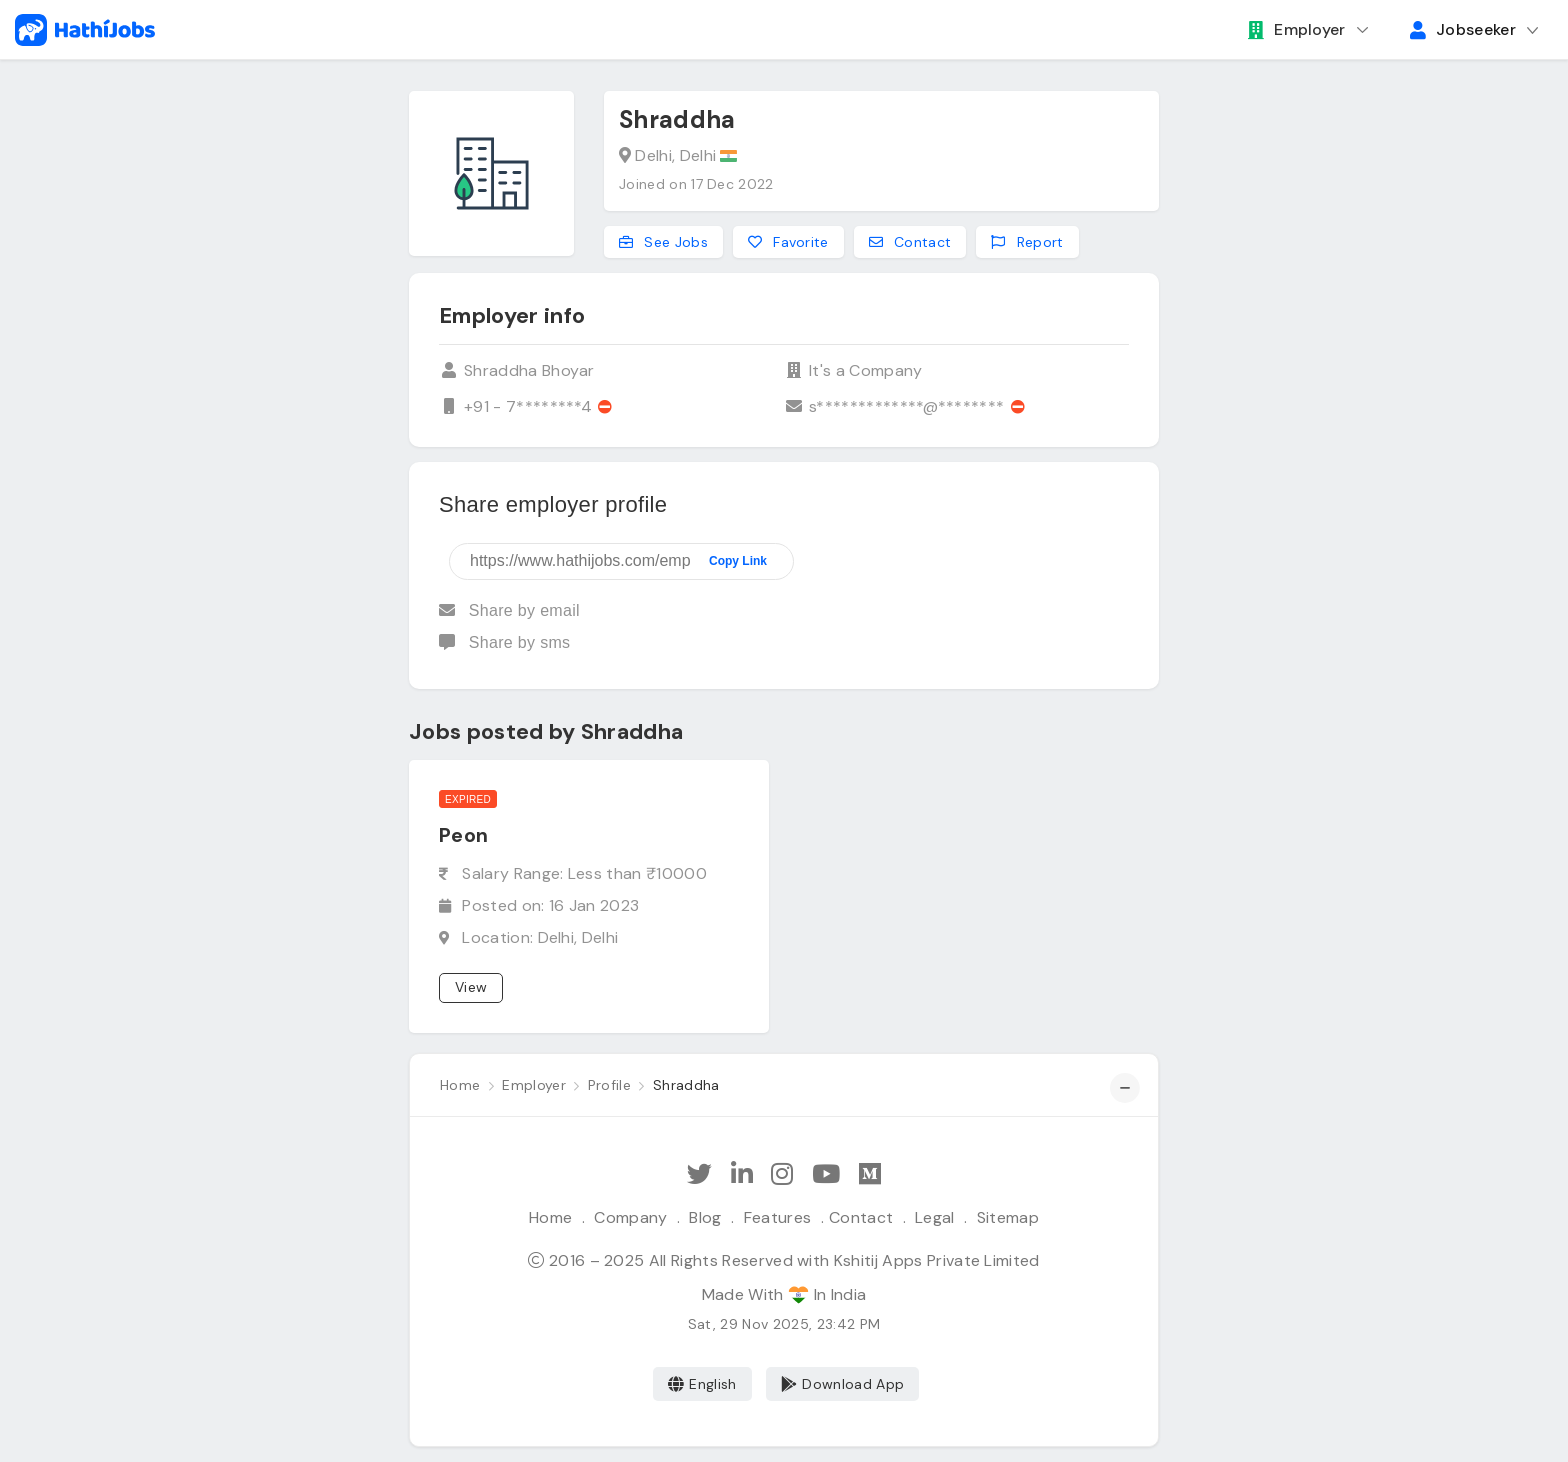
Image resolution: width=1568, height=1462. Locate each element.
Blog (705, 1217)
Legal (935, 1217)
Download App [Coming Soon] (842, 1384)
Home (550, 1217)
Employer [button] (1297, 29)
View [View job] (471, 987)
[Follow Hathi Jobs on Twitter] (699, 1174)
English (702, 1384)
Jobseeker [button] (1463, 29)
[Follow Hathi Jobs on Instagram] (782, 1174)
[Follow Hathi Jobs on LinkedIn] (742, 1174)
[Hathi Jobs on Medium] (870, 1174)
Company (630, 1217)
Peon (463, 835)
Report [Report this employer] (1027, 242)
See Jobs (663, 242)
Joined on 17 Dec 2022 (696, 184)
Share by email (509, 610)
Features (778, 1217)
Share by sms (504, 642)
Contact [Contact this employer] (910, 242)
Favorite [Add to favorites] (788, 242)
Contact (861, 1217)
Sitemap (1008, 1217)
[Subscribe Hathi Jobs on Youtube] (826, 1174)
